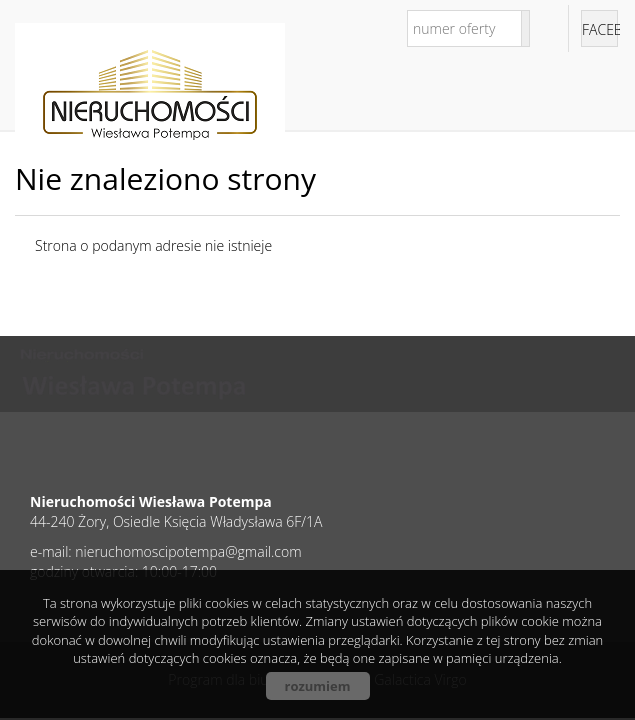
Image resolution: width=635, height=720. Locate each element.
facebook (600, 29)
